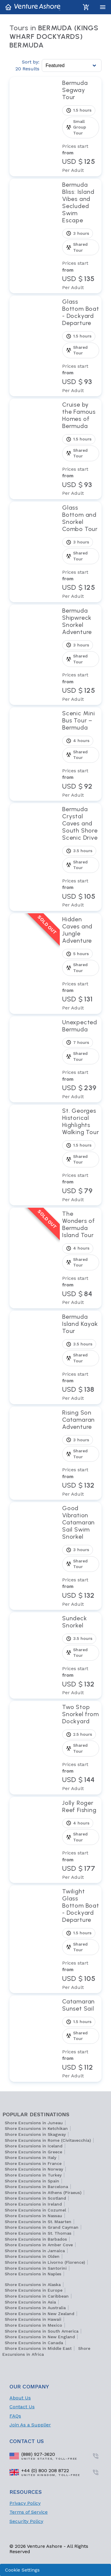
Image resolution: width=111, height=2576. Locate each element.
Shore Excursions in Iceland (33, 2146)
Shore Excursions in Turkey (33, 2175)
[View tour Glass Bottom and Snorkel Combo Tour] (81, 552)
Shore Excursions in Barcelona (36, 2186)
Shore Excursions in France (33, 2163)
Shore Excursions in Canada (34, 2342)
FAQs (15, 2416)
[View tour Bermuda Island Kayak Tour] (81, 1357)
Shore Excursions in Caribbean (37, 2296)
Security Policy (26, 2521)
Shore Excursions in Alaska (33, 2284)
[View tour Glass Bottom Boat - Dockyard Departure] (81, 346)
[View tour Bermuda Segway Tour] (81, 126)
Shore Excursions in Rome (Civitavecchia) (48, 2140)
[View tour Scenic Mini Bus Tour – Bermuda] (81, 754)
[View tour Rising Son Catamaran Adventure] (81, 1453)
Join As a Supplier (30, 2425)
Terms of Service (28, 2512)
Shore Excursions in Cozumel (35, 2210)
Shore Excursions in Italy (30, 2157)
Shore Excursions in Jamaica (35, 2250)
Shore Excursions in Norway (34, 2169)
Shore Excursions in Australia (35, 2307)
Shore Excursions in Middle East (38, 2348)
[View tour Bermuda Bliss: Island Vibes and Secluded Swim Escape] (81, 236)
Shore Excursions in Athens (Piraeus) (43, 2192)
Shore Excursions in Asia (30, 2302)
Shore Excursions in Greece (33, 2151)
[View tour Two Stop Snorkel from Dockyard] (81, 1748)
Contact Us (22, 2406)
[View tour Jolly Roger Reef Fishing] (81, 1840)
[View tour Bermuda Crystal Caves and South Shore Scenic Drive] (81, 857)
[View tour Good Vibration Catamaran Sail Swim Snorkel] (81, 1556)
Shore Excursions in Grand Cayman (41, 2227)
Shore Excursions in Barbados (36, 2239)
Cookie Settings (22, 2570)
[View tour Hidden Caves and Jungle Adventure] (81, 963)
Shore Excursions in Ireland (33, 2204)
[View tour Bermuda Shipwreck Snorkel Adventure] (81, 655)
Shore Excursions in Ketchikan (36, 2128)
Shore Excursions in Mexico (33, 2325)
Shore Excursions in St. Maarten (38, 2221)
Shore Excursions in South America (41, 2331)
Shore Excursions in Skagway (35, 2134)
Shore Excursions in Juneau (34, 2122)
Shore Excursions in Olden (32, 2256)
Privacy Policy (25, 2503)
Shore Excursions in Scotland (35, 2198)
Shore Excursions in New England (40, 2336)
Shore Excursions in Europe (33, 2290)
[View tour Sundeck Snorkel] (81, 1655)
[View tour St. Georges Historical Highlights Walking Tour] (81, 1155)
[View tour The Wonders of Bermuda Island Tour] (81, 1258)
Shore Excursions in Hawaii (33, 2319)
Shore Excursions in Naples (33, 2273)
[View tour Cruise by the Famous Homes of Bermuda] (81, 449)
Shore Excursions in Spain (32, 2181)
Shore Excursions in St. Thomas (38, 2233)
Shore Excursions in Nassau (33, 2215)
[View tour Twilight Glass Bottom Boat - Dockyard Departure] (81, 1939)
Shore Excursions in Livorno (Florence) (45, 2262)
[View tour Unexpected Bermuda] (81, 1059)
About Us (20, 2398)
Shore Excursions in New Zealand (39, 2313)
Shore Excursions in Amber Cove (39, 2244)
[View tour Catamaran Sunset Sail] (81, 2038)
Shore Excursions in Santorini (36, 2268)
